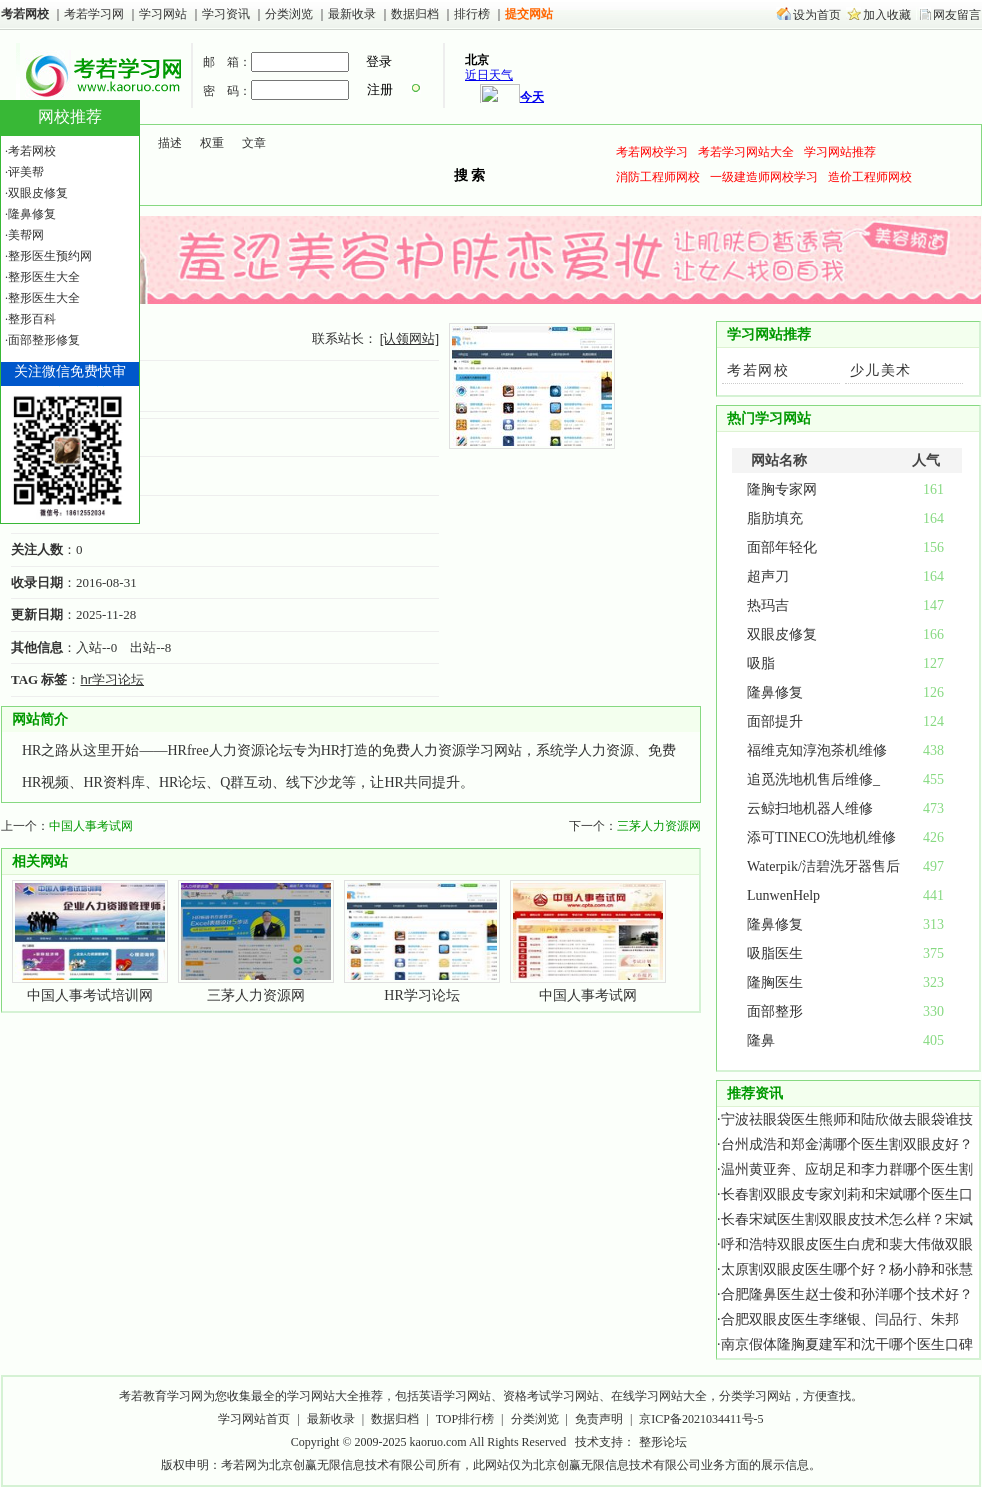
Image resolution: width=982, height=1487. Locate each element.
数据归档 (416, 14)
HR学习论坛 (421, 995)
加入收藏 (887, 15)
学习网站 (163, 14)
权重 (212, 143)
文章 (254, 143)
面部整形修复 (44, 340)
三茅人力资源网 (659, 826)
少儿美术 (881, 370)
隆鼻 (761, 1040)
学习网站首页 (254, 1419)
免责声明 (599, 1419)
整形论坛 (663, 1442)
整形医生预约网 (50, 256)
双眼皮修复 (782, 634)
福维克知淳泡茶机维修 (817, 750)
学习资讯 (227, 14)
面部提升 (775, 721)
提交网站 (529, 14)
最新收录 (352, 14)
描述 (170, 143)
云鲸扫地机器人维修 (810, 808)
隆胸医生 (775, 982)
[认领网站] (409, 338)
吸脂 (761, 663)
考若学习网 (94, 14)
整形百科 (32, 319)
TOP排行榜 (465, 1419)
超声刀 (768, 576)
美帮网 (26, 235)
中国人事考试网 (91, 826)
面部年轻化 (782, 547)
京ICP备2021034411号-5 (701, 1419)
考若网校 (25, 14)
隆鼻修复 (775, 692)
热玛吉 (768, 605)
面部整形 (775, 1011)
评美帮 (26, 172)
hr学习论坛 (112, 679)
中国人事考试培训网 (90, 995)
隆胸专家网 (782, 489)
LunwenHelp (783, 895)
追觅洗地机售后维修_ (813, 779)
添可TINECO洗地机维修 (821, 837)
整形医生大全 (44, 277)
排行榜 (472, 14)
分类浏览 (289, 14)
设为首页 (817, 15)
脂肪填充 (775, 518)
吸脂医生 (775, 953)
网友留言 (957, 15)
